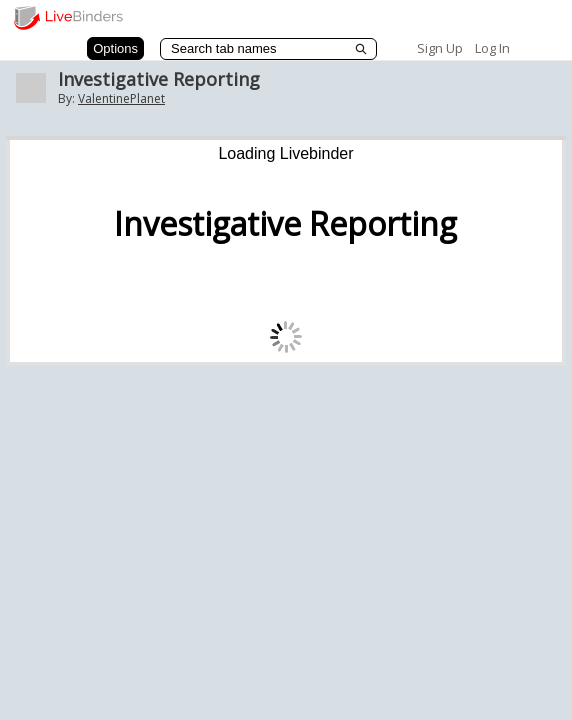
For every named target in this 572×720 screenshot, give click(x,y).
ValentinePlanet (121, 98)
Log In (492, 48)
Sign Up (440, 48)
